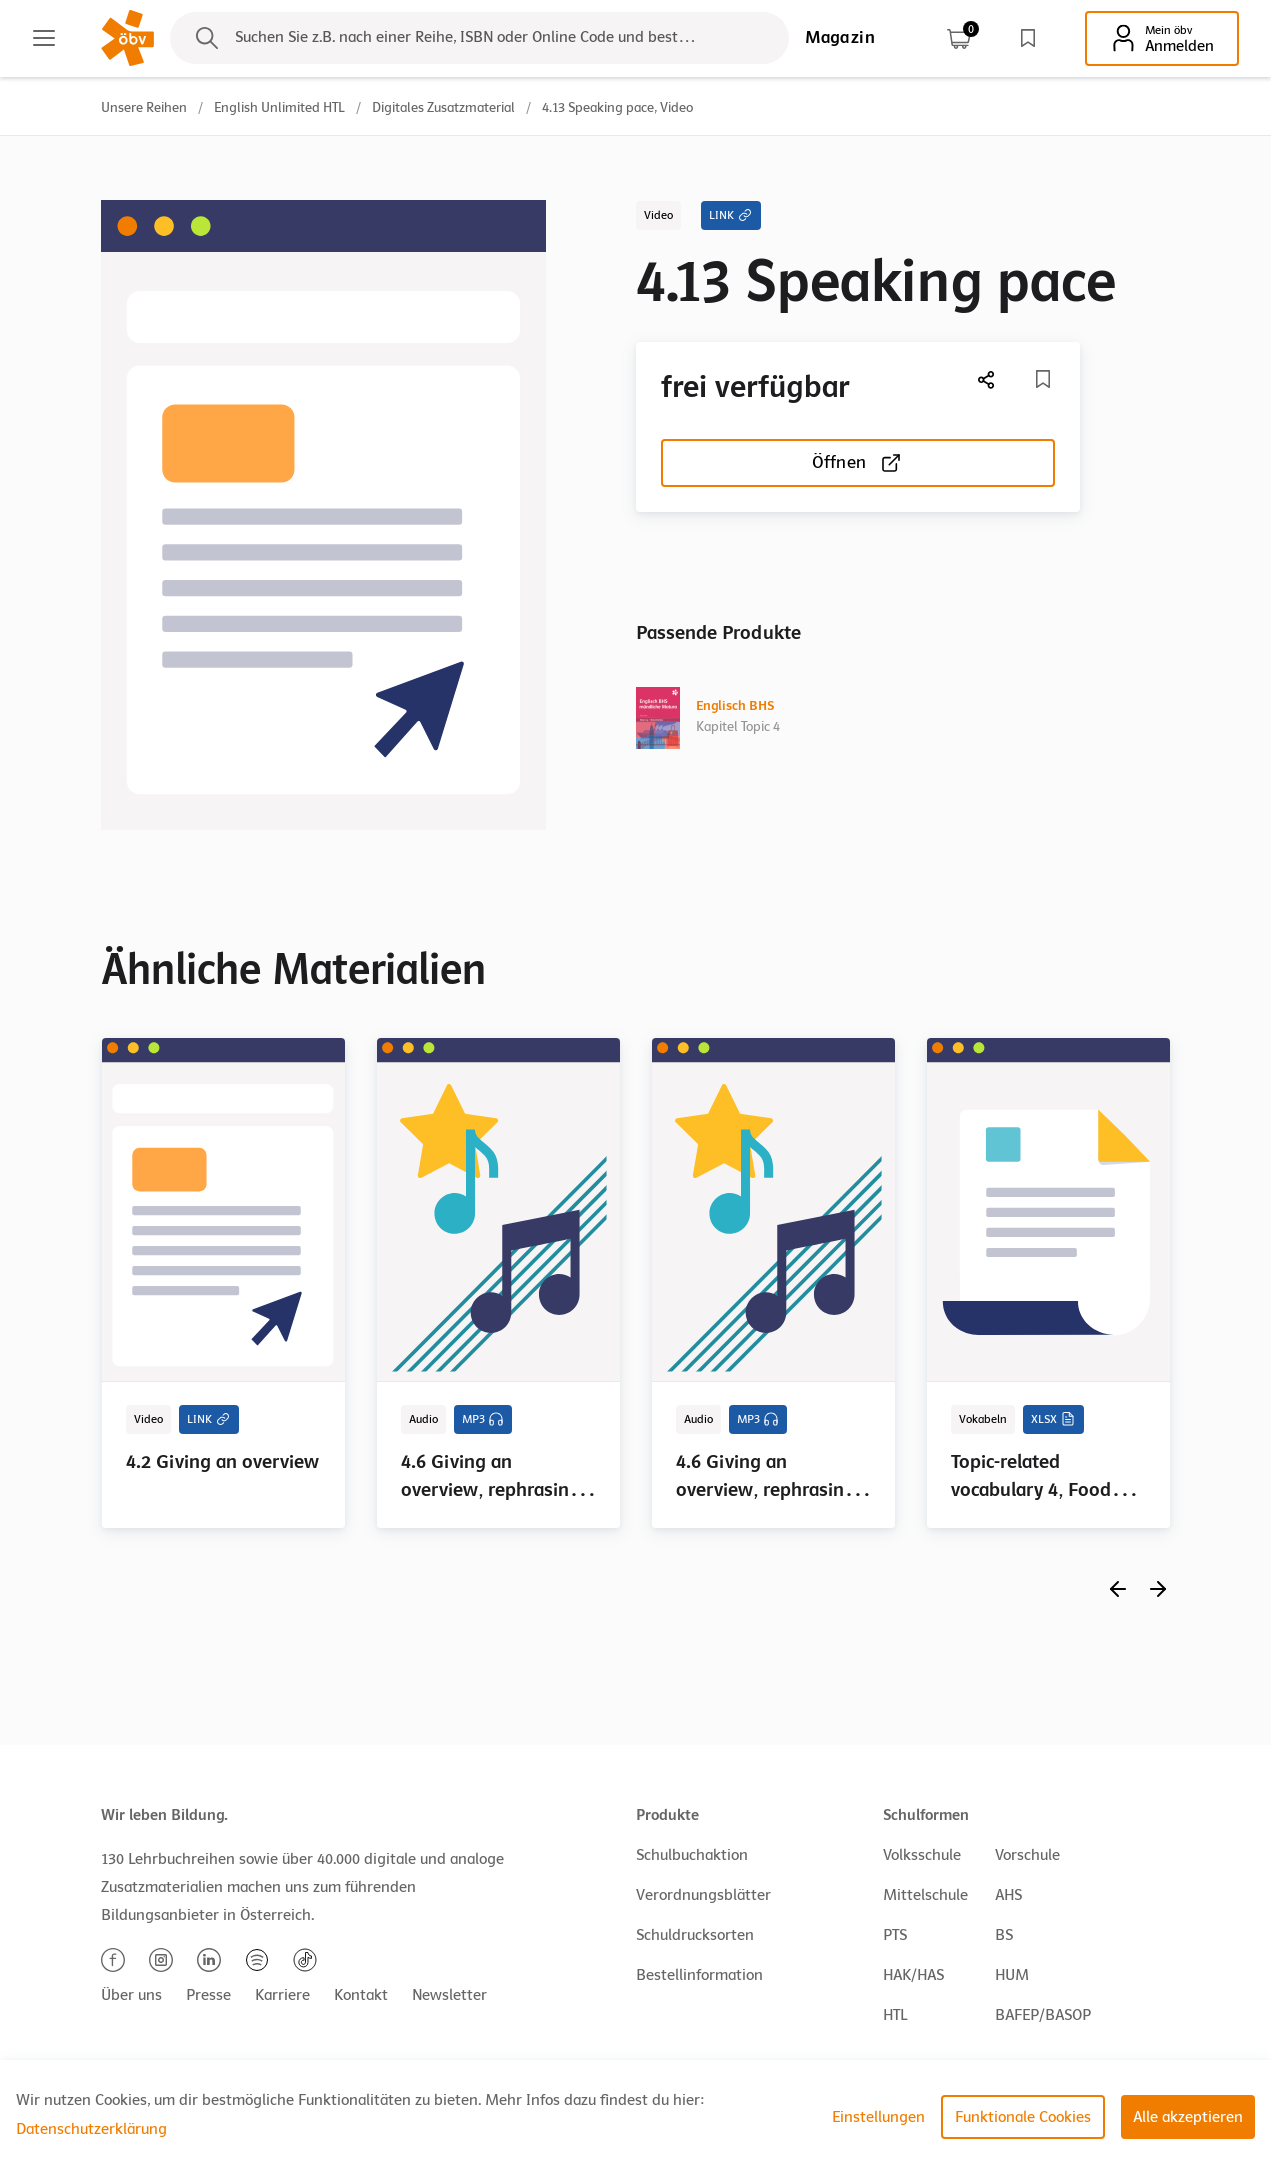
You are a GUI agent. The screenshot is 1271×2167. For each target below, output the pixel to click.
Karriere (282, 1995)
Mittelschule (925, 1895)
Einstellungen (878, 2117)
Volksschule (922, 1855)
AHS (1008, 1895)
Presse (208, 1995)
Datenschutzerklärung (91, 2129)
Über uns (131, 1995)
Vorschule (1027, 1855)
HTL (895, 2015)
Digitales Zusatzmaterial (443, 107)
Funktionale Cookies (1023, 2117)
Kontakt (361, 1995)
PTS (895, 1935)
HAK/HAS (913, 1975)
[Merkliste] (1043, 379)
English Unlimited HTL (279, 107)
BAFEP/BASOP (1043, 2015)
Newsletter (449, 1995)
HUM (1012, 1975)
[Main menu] (44, 38)
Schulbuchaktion (692, 1855)
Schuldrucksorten (695, 1935)
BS (1004, 1935)
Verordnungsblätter (703, 1895)
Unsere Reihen (144, 107)
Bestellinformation (699, 1975)
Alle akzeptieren (1188, 2117)
